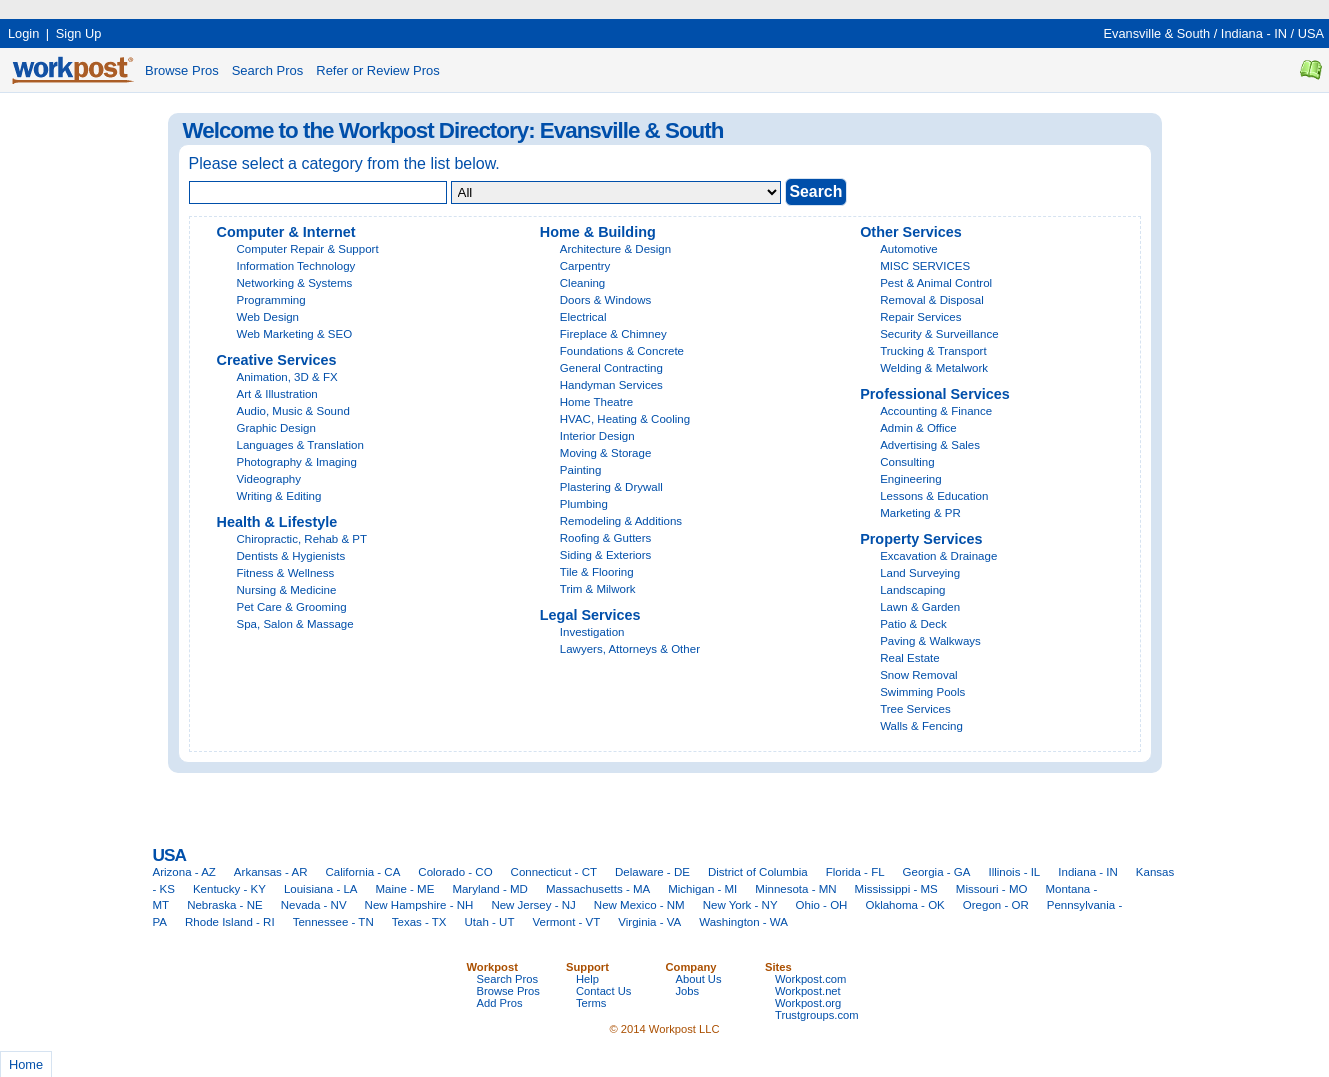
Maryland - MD (490, 889)
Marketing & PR (920, 513)
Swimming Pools (922, 692)
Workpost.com (810, 979)
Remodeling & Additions (621, 521)
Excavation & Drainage (938, 556)
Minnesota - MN (795, 889)
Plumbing (584, 504)
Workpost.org (808, 1003)
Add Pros (500, 1003)
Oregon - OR (996, 905)
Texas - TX (419, 922)
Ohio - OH (822, 905)
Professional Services (935, 394)
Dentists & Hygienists (291, 556)
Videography (269, 479)
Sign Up (79, 33)
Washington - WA (743, 922)
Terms (591, 1003)
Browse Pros (182, 70)
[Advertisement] (364, 7)
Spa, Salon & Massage (295, 624)
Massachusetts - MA (598, 889)
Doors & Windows (606, 300)
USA (1311, 33)
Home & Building (598, 232)
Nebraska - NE (225, 905)
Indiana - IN (1254, 33)
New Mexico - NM (639, 905)
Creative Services (277, 360)
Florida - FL (855, 872)
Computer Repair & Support (308, 249)
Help (587, 979)
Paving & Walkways (930, 641)
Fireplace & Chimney (613, 334)
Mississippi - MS (896, 889)
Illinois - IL (1014, 872)
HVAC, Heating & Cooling (625, 419)
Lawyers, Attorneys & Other (630, 649)
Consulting (907, 462)
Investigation (592, 632)
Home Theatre (596, 402)
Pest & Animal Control (936, 283)
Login (23, 33)
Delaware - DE (652, 872)
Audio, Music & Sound (293, 411)
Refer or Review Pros (378, 70)
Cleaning (582, 283)
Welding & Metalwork (934, 368)
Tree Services (915, 709)
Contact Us (603, 991)
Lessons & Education (934, 496)
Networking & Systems (295, 283)
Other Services (911, 232)
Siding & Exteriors (606, 555)
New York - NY (740, 905)
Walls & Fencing (921, 726)
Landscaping (912, 590)
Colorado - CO (455, 872)
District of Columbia (758, 872)
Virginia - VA (649, 922)
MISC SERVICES (925, 266)
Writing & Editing (279, 496)
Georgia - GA (937, 872)
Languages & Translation (300, 445)
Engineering (910, 479)
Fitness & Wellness (286, 573)
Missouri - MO (992, 889)
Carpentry (585, 266)
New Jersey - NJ (533, 905)
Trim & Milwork (598, 589)
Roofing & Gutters (606, 538)
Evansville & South (1156, 33)
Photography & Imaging (297, 462)
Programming (271, 300)
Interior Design (597, 436)
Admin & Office (918, 428)
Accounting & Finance (936, 411)
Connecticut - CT (554, 872)
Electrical (583, 317)
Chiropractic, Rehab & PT (302, 539)
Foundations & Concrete (622, 351)
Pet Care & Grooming (292, 607)
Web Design (268, 317)
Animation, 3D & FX (287, 377)
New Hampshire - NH (419, 905)
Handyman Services (611, 385)
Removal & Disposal (932, 300)
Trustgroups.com (817, 1015)
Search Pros (268, 70)
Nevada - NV (314, 905)
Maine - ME (405, 889)
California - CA (362, 872)
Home (26, 1064)
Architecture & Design (615, 249)
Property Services (921, 539)
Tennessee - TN (333, 922)
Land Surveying (920, 573)
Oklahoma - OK (904, 905)
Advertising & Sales (930, 445)
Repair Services (920, 317)
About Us (699, 979)
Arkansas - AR (271, 872)
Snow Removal (918, 675)
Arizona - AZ (184, 872)
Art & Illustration (277, 394)
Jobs (688, 991)
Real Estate (910, 658)
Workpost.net (808, 991)
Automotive (909, 249)
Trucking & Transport (933, 351)
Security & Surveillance (939, 334)
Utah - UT (490, 922)
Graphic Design (276, 428)
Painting (581, 470)
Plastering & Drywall (611, 487)
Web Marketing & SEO (295, 334)
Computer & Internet (286, 232)
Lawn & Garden (920, 607)
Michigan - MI (702, 889)
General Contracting (611, 368)
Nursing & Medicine (287, 590)
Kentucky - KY (229, 889)
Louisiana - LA (321, 889)
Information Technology (296, 266)
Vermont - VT (566, 922)
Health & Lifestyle (277, 522)
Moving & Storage (606, 453)
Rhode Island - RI (230, 922)
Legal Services (590, 615)
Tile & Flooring (597, 572)
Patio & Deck (913, 624)
